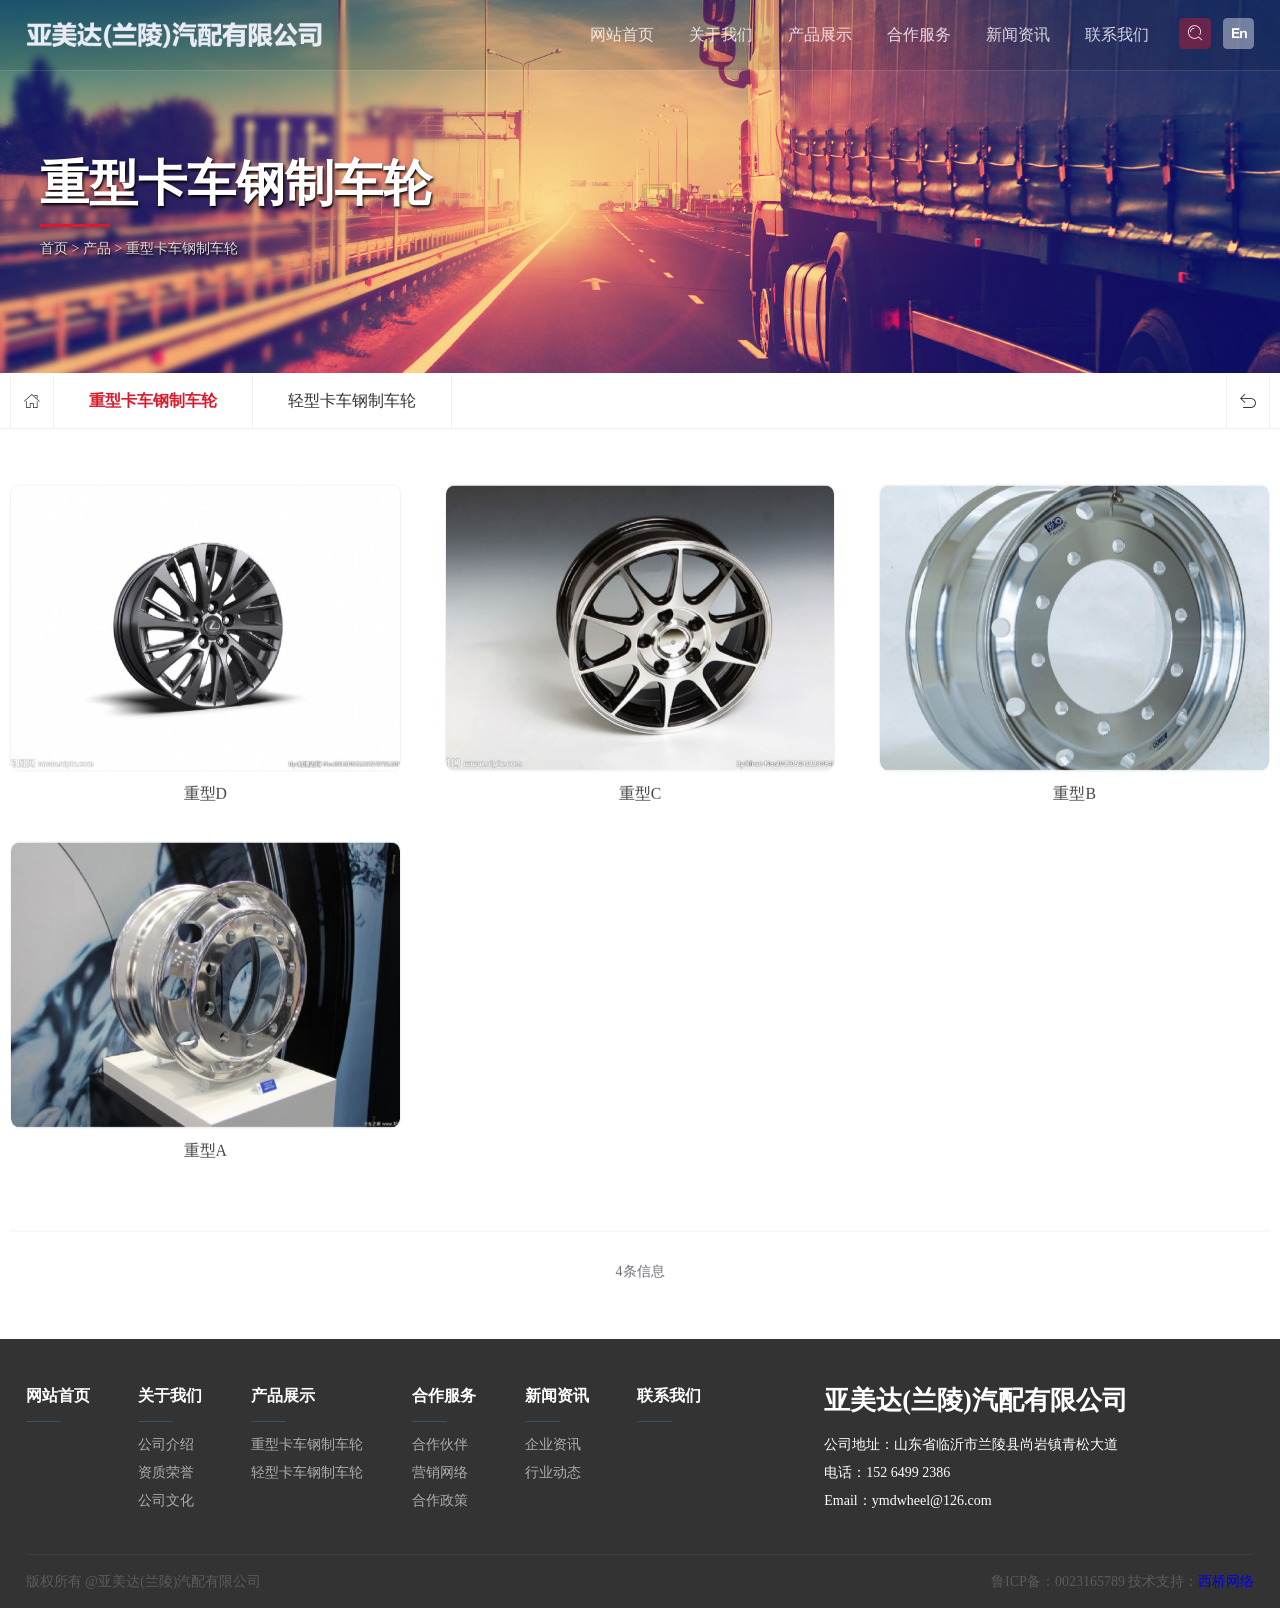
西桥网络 (1226, 1581)
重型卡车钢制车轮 (153, 400)
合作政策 (440, 1500)
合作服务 (919, 34)
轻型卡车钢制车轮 (352, 400)
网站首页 (622, 34)
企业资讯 (553, 1444)
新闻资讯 (1018, 34)
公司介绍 (166, 1444)
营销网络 (440, 1472)
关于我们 (721, 34)
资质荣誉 (166, 1472)
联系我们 (1117, 34)
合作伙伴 (440, 1444)
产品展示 (820, 34)
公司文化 (166, 1500)
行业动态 (553, 1472)
